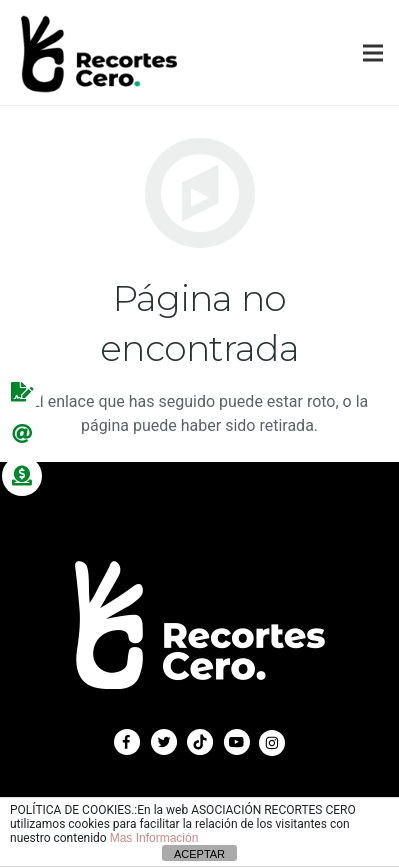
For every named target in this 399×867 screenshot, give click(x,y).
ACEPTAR (199, 854)
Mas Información (154, 838)
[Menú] (373, 53)
